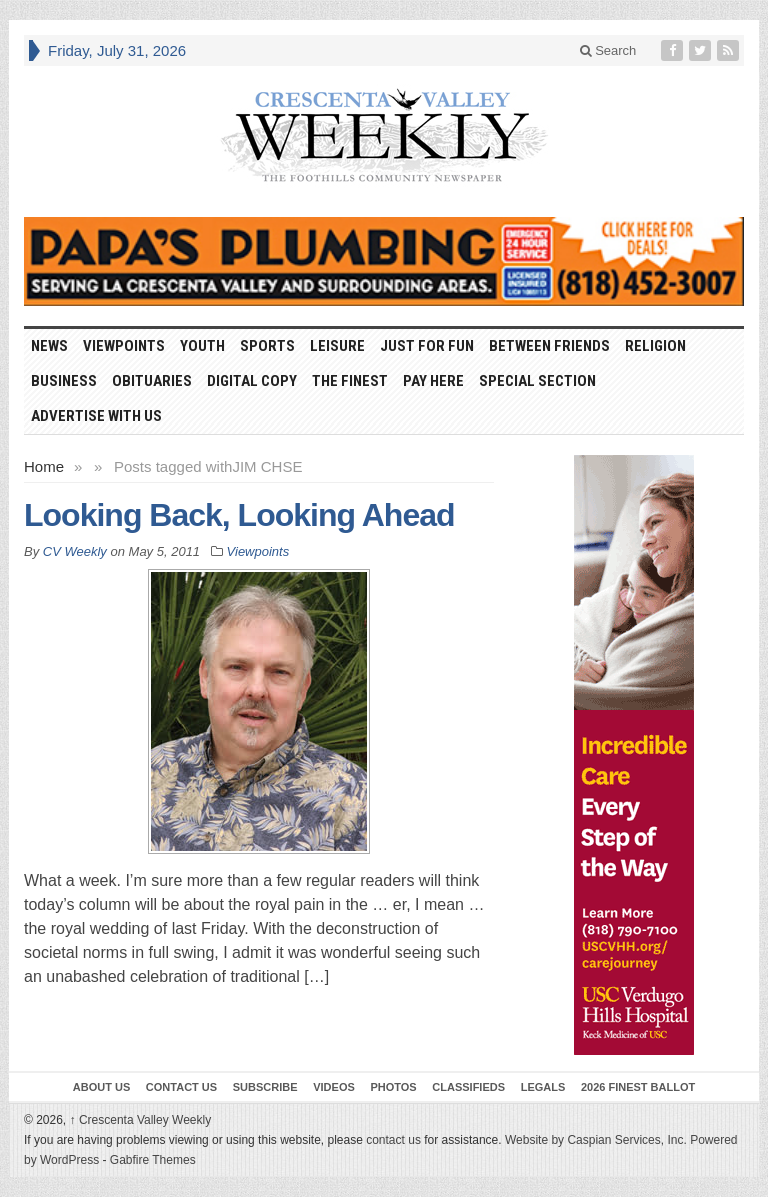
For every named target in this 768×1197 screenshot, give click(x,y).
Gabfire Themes (153, 1160)
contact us (393, 1140)
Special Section (537, 381)
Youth (202, 346)
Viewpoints (124, 346)
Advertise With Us (96, 416)
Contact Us (181, 1087)
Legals (543, 1087)
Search (608, 50)
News (49, 346)
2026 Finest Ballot (638, 1087)
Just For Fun (427, 346)
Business (64, 381)
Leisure (337, 346)
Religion (655, 346)
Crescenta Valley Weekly (141, 1120)
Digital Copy (252, 381)
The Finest (350, 381)
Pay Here (433, 381)
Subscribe (265, 1087)
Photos (393, 1087)
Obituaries (152, 381)
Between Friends (549, 346)
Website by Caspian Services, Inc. (596, 1140)
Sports (267, 346)
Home (44, 466)
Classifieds (468, 1087)
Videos (334, 1087)
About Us (101, 1087)
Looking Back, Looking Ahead (239, 515)
